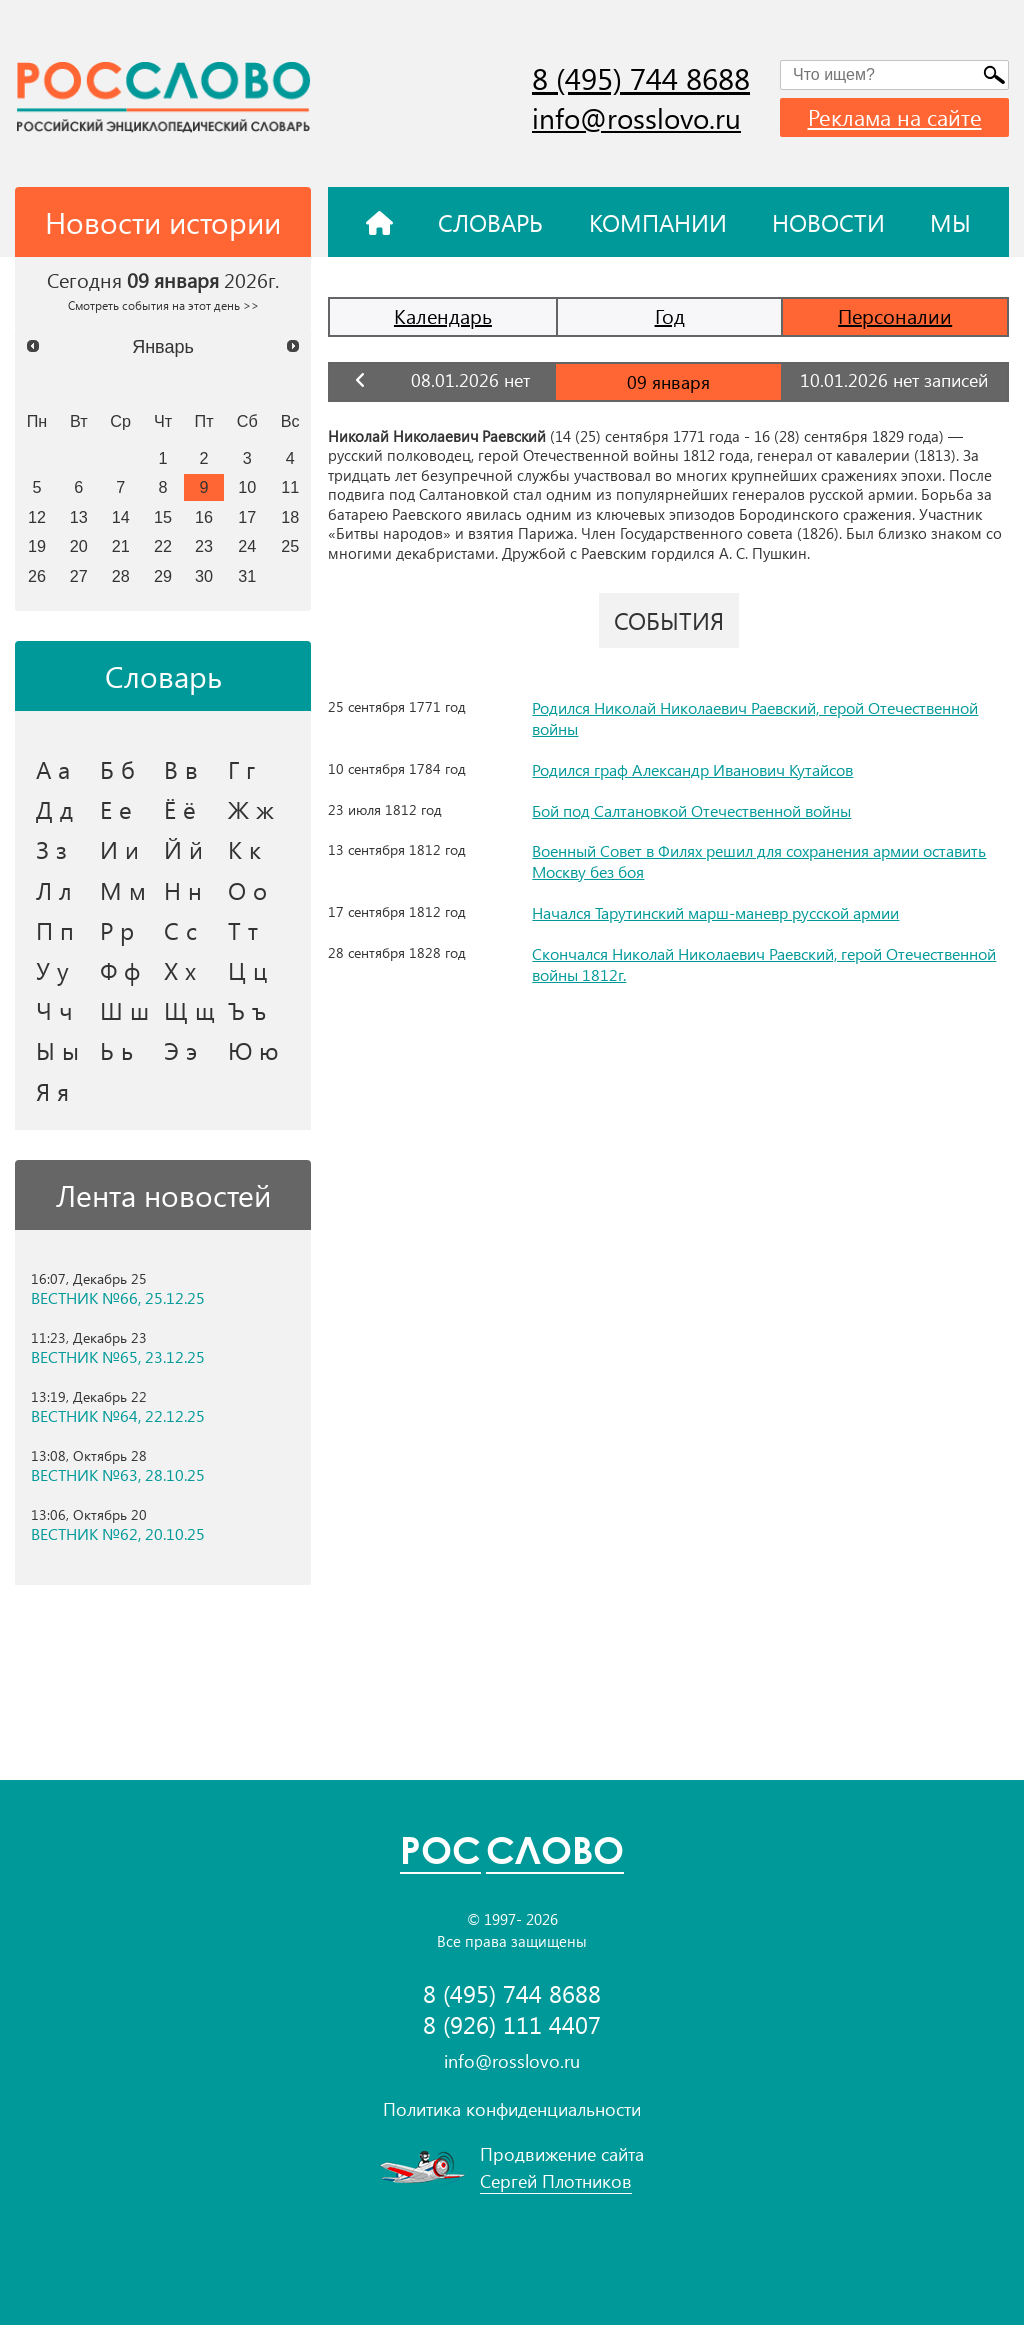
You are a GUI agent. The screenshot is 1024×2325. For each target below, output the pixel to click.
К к (244, 849)
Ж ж (251, 809)
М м (123, 890)
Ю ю (253, 1050)
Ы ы (57, 1050)
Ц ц (247, 970)
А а (53, 769)
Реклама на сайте (895, 117)
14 (121, 517)
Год (670, 315)
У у (52, 970)
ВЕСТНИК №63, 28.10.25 (118, 1475)
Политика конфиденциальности (512, 2109)
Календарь (443, 315)
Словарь (490, 222)
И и (119, 849)
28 (121, 576)
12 (37, 517)
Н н (183, 890)
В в (181, 769)
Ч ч (54, 1010)
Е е (116, 809)
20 (79, 546)
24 (247, 546)
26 (37, 576)
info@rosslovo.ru (636, 117)
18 (290, 517)
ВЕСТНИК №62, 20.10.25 (118, 1534)
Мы (950, 222)
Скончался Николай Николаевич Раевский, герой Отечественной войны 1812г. (764, 964)
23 (204, 546)
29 (163, 576)
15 (163, 517)
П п (55, 930)
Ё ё (180, 809)
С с (180, 930)
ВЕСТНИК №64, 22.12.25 (118, 1416)
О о (247, 890)
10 (247, 487)
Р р (117, 930)
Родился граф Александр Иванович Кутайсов (692, 769)
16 (204, 517)
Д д (54, 809)
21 (121, 546)
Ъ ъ (247, 1010)
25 (290, 546)
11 (290, 487)
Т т (243, 930)
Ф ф (120, 970)
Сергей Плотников (556, 2181)
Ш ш (124, 1010)
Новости (828, 222)
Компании (658, 222)
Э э (180, 1050)
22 (163, 546)
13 (79, 517)
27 (79, 576)
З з (51, 849)
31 (247, 576)
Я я (52, 1091)
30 (204, 576)
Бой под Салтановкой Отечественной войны (691, 810)
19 (37, 546)
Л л (54, 890)
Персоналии (895, 315)
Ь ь (116, 1050)
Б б (117, 769)
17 (247, 517)
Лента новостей (163, 1195)
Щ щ (189, 1010)
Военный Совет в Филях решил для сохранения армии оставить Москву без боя (759, 861)
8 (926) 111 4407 (512, 2024)
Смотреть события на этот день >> (163, 305)
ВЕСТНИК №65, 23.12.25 (118, 1357)
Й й (183, 849)
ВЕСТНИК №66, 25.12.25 (118, 1298)
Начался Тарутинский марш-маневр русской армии (715, 912)
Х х (180, 970)
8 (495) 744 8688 (641, 78)
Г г (241, 769)
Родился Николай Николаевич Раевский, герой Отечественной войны (755, 718)
